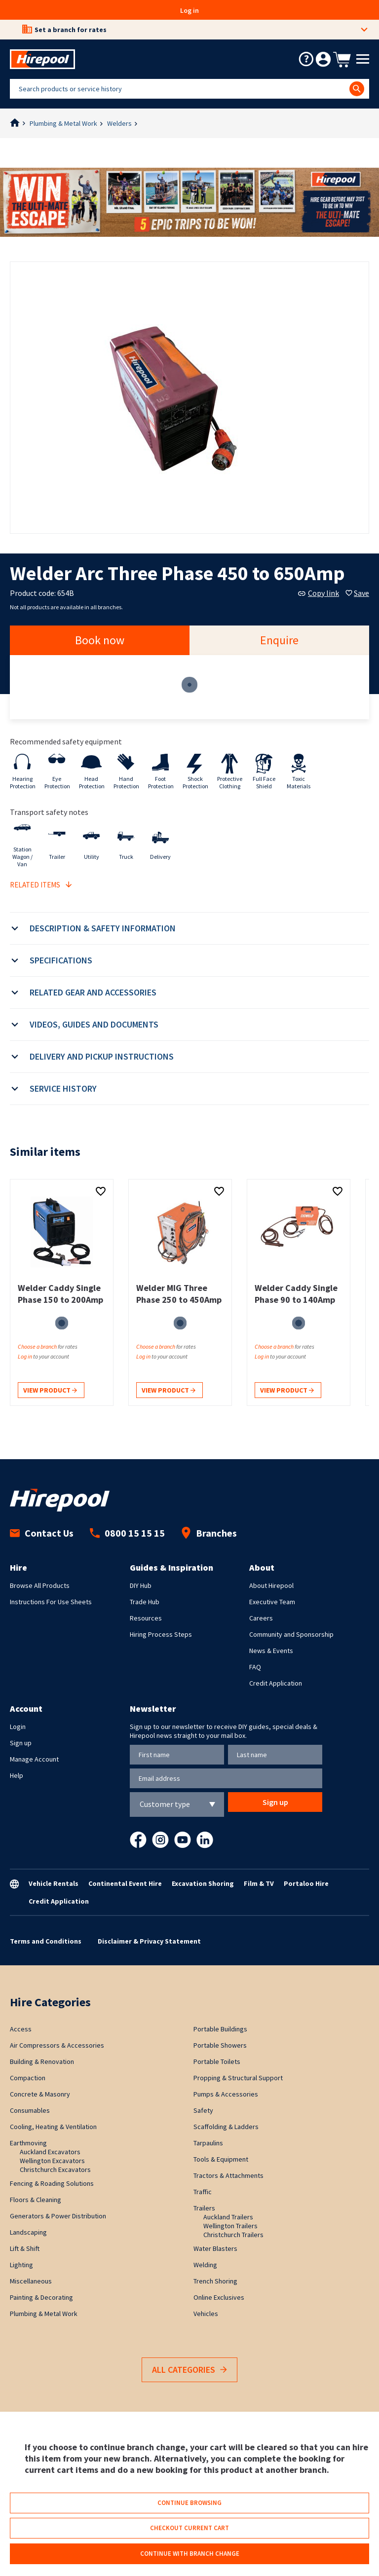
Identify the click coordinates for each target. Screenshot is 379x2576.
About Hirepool (271, 1585)
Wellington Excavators (52, 2160)
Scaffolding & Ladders (226, 2126)
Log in (189, 10)
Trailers (204, 2208)
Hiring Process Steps (161, 1634)
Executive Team (272, 1601)
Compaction (27, 2077)
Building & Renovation (42, 2061)
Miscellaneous (31, 2281)
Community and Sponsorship (291, 1634)
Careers (261, 1618)
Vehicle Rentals (53, 1883)
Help (16, 1775)
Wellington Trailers (230, 2225)
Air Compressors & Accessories (57, 2045)
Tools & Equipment (220, 2159)
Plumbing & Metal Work (63, 123)
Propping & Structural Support (238, 2077)
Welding (205, 2264)
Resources (146, 1618)
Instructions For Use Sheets (51, 1601)
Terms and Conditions (45, 1941)
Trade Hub (144, 1601)
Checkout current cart (189, 2528)
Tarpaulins (208, 2142)
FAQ (255, 1666)
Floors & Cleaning (35, 2199)
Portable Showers (220, 2045)
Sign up (21, 1742)
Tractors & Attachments (228, 2175)
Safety (203, 2110)
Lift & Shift (24, 2248)
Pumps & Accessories (225, 2094)
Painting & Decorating (41, 2297)
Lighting (21, 2264)
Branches (209, 1533)
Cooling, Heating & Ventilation (53, 2126)
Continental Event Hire (125, 1883)
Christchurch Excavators (55, 2169)
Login (18, 1726)
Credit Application (275, 1683)
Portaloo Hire (306, 1883)
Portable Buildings (220, 2028)
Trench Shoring (215, 2281)
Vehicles (205, 2313)
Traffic (202, 2191)
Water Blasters (215, 2248)
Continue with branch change (189, 2553)
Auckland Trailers (228, 2216)
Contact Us (42, 1533)
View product (50, 1391)
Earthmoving (28, 2142)
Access (21, 2028)
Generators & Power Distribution (58, 2215)
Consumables (30, 2110)
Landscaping (28, 2232)
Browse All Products (40, 1585)
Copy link (318, 593)
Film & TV (259, 1883)
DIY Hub (141, 1585)
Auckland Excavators (50, 2151)
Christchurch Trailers (233, 2234)
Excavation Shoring (203, 1883)
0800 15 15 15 (127, 1533)
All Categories (189, 2370)
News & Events (271, 1650)
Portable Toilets (216, 2061)
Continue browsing (189, 2503)
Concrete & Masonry (40, 2094)
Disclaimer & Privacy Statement (149, 1941)
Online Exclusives (218, 2297)
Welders (119, 123)
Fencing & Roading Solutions (52, 2183)
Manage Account (34, 1759)
